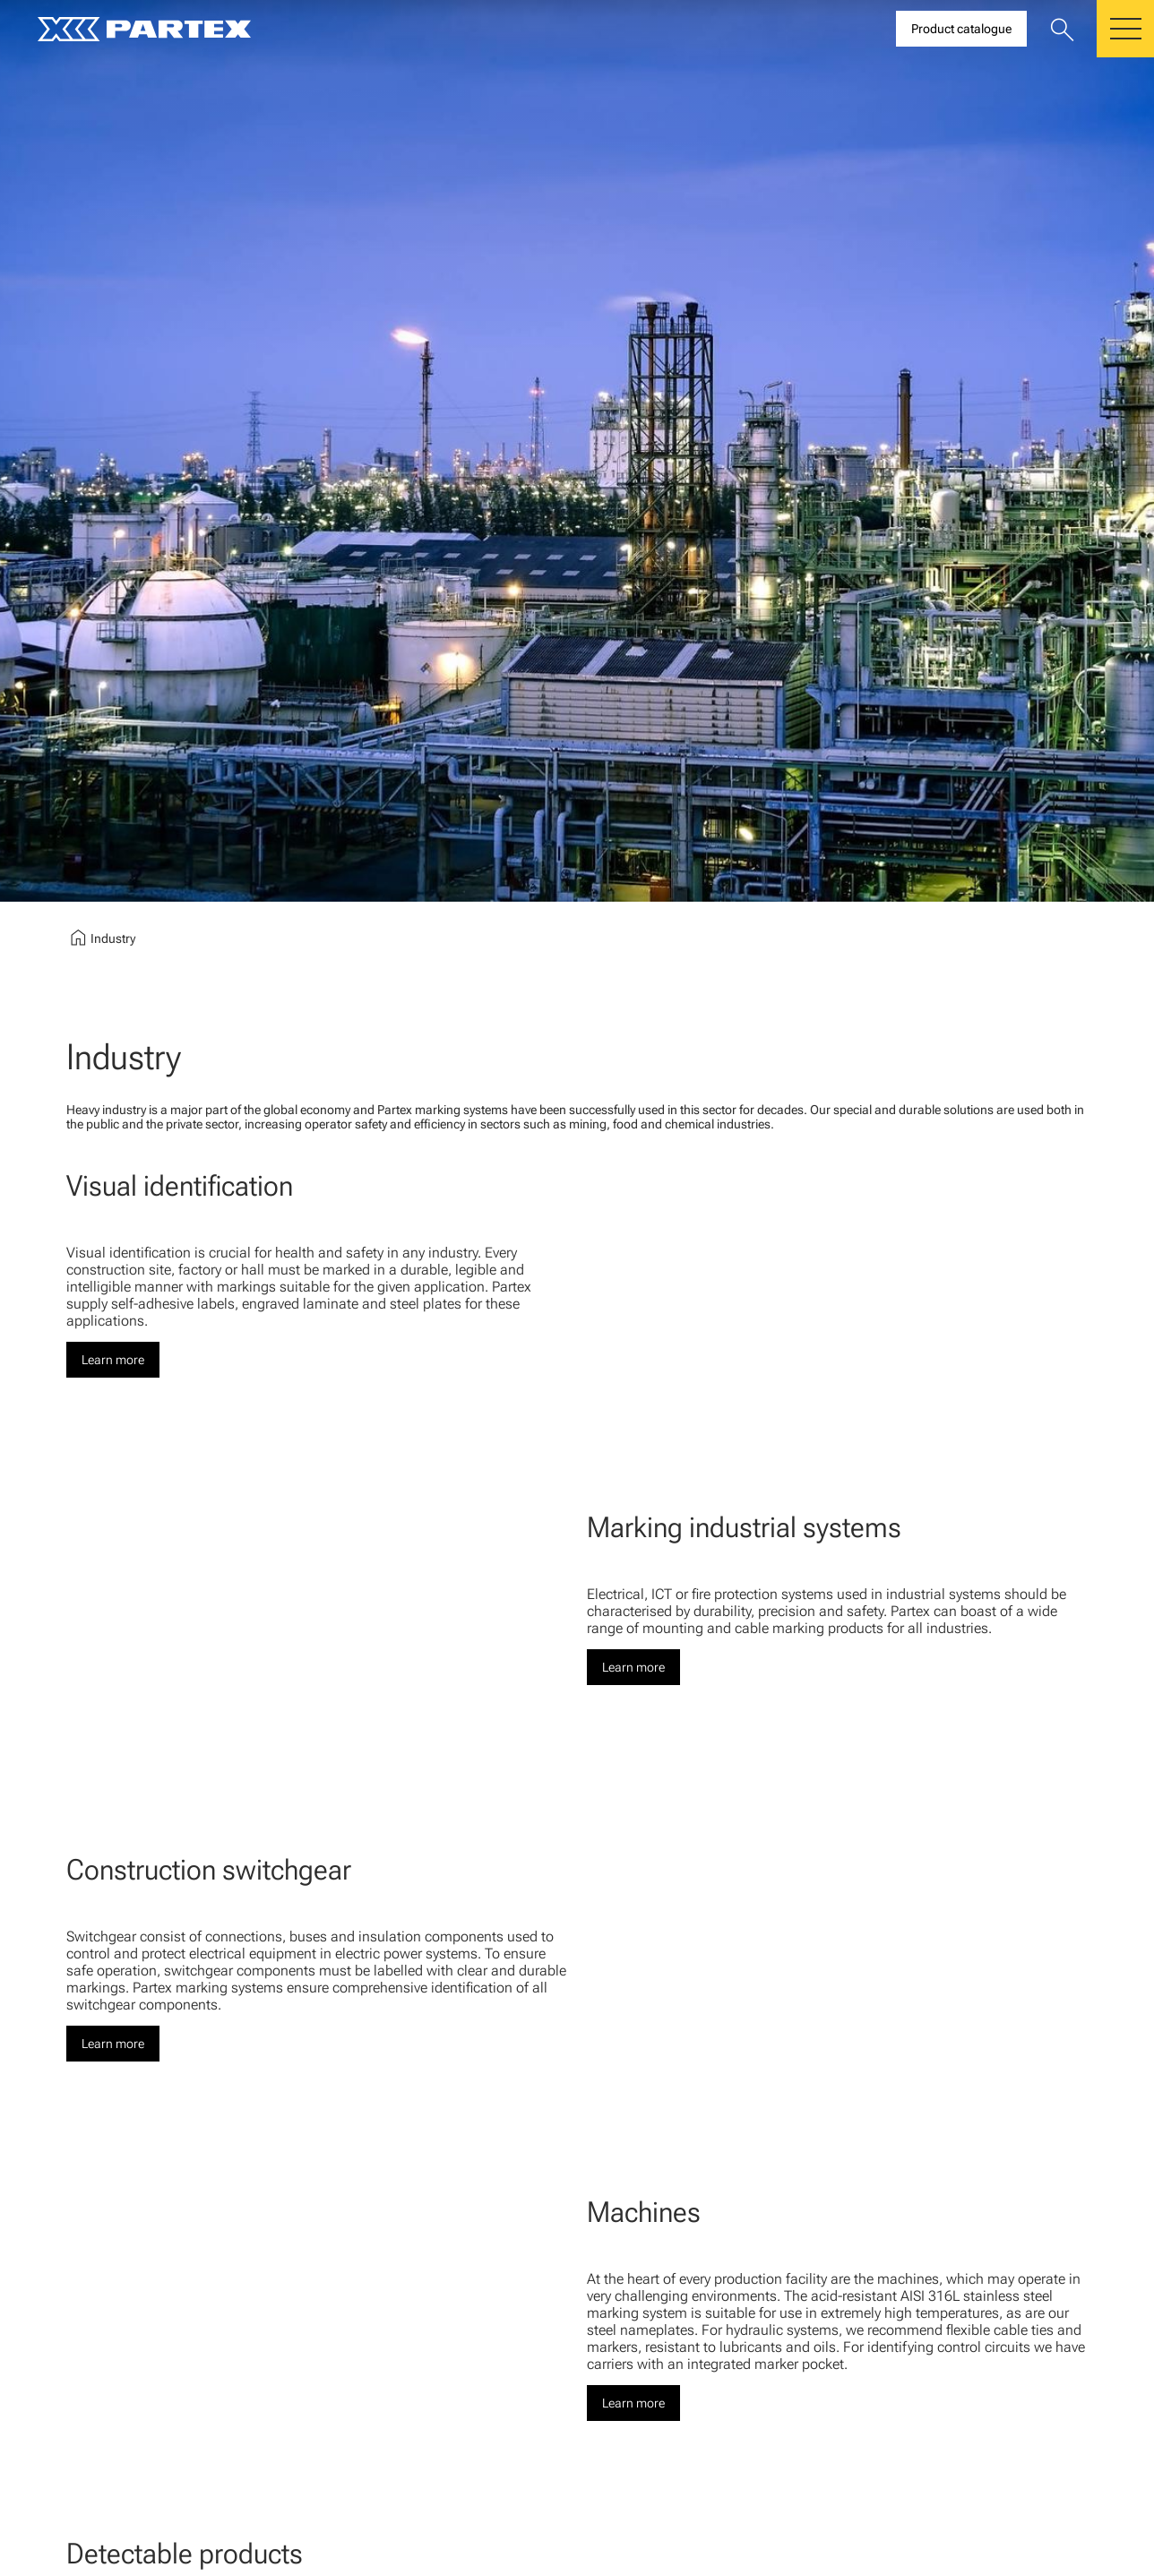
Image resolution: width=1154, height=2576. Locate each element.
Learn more (113, 1360)
